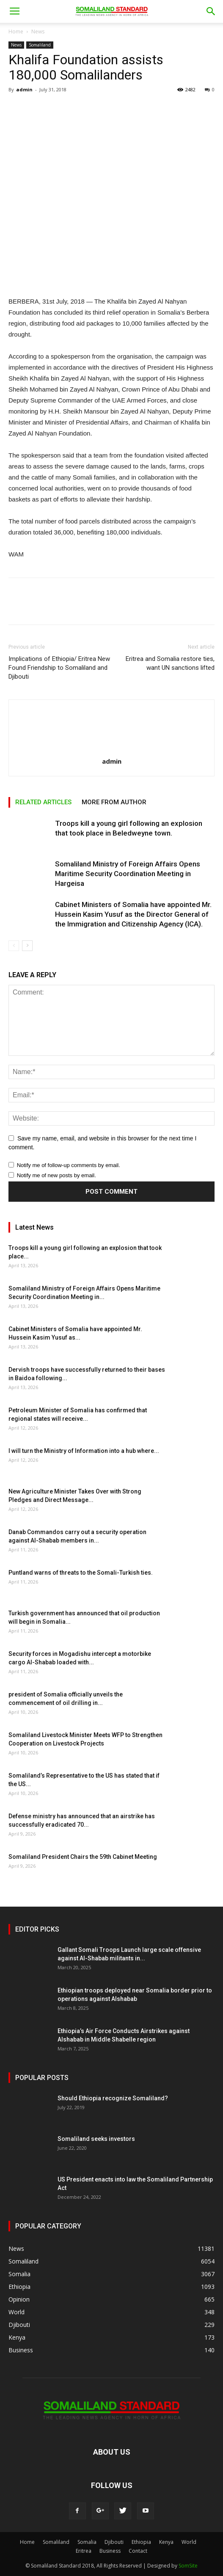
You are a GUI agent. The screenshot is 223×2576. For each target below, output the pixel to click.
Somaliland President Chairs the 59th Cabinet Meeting (82, 1856)
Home (15, 31)
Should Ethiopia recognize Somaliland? (113, 2098)
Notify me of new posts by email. (56, 1175)
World (189, 2542)
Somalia (86, 2542)
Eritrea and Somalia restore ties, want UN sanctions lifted (170, 663)
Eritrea (83, 2550)
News (37, 31)
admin (24, 89)
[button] (211, 11)
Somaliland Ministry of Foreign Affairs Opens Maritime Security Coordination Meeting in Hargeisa (127, 874)
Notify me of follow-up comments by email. (68, 1165)
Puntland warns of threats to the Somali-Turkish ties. (80, 1572)
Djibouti (114, 2542)
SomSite (188, 2565)
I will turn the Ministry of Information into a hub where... (83, 1450)
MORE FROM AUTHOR (114, 802)
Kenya (166, 2542)
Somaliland (40, 45)
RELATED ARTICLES (43, 802)
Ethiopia (141, 2542)
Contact (138, 2550)
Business (110, 2550)
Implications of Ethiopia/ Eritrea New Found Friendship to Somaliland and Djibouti (59, 667)
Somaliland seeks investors (96, 2138)
